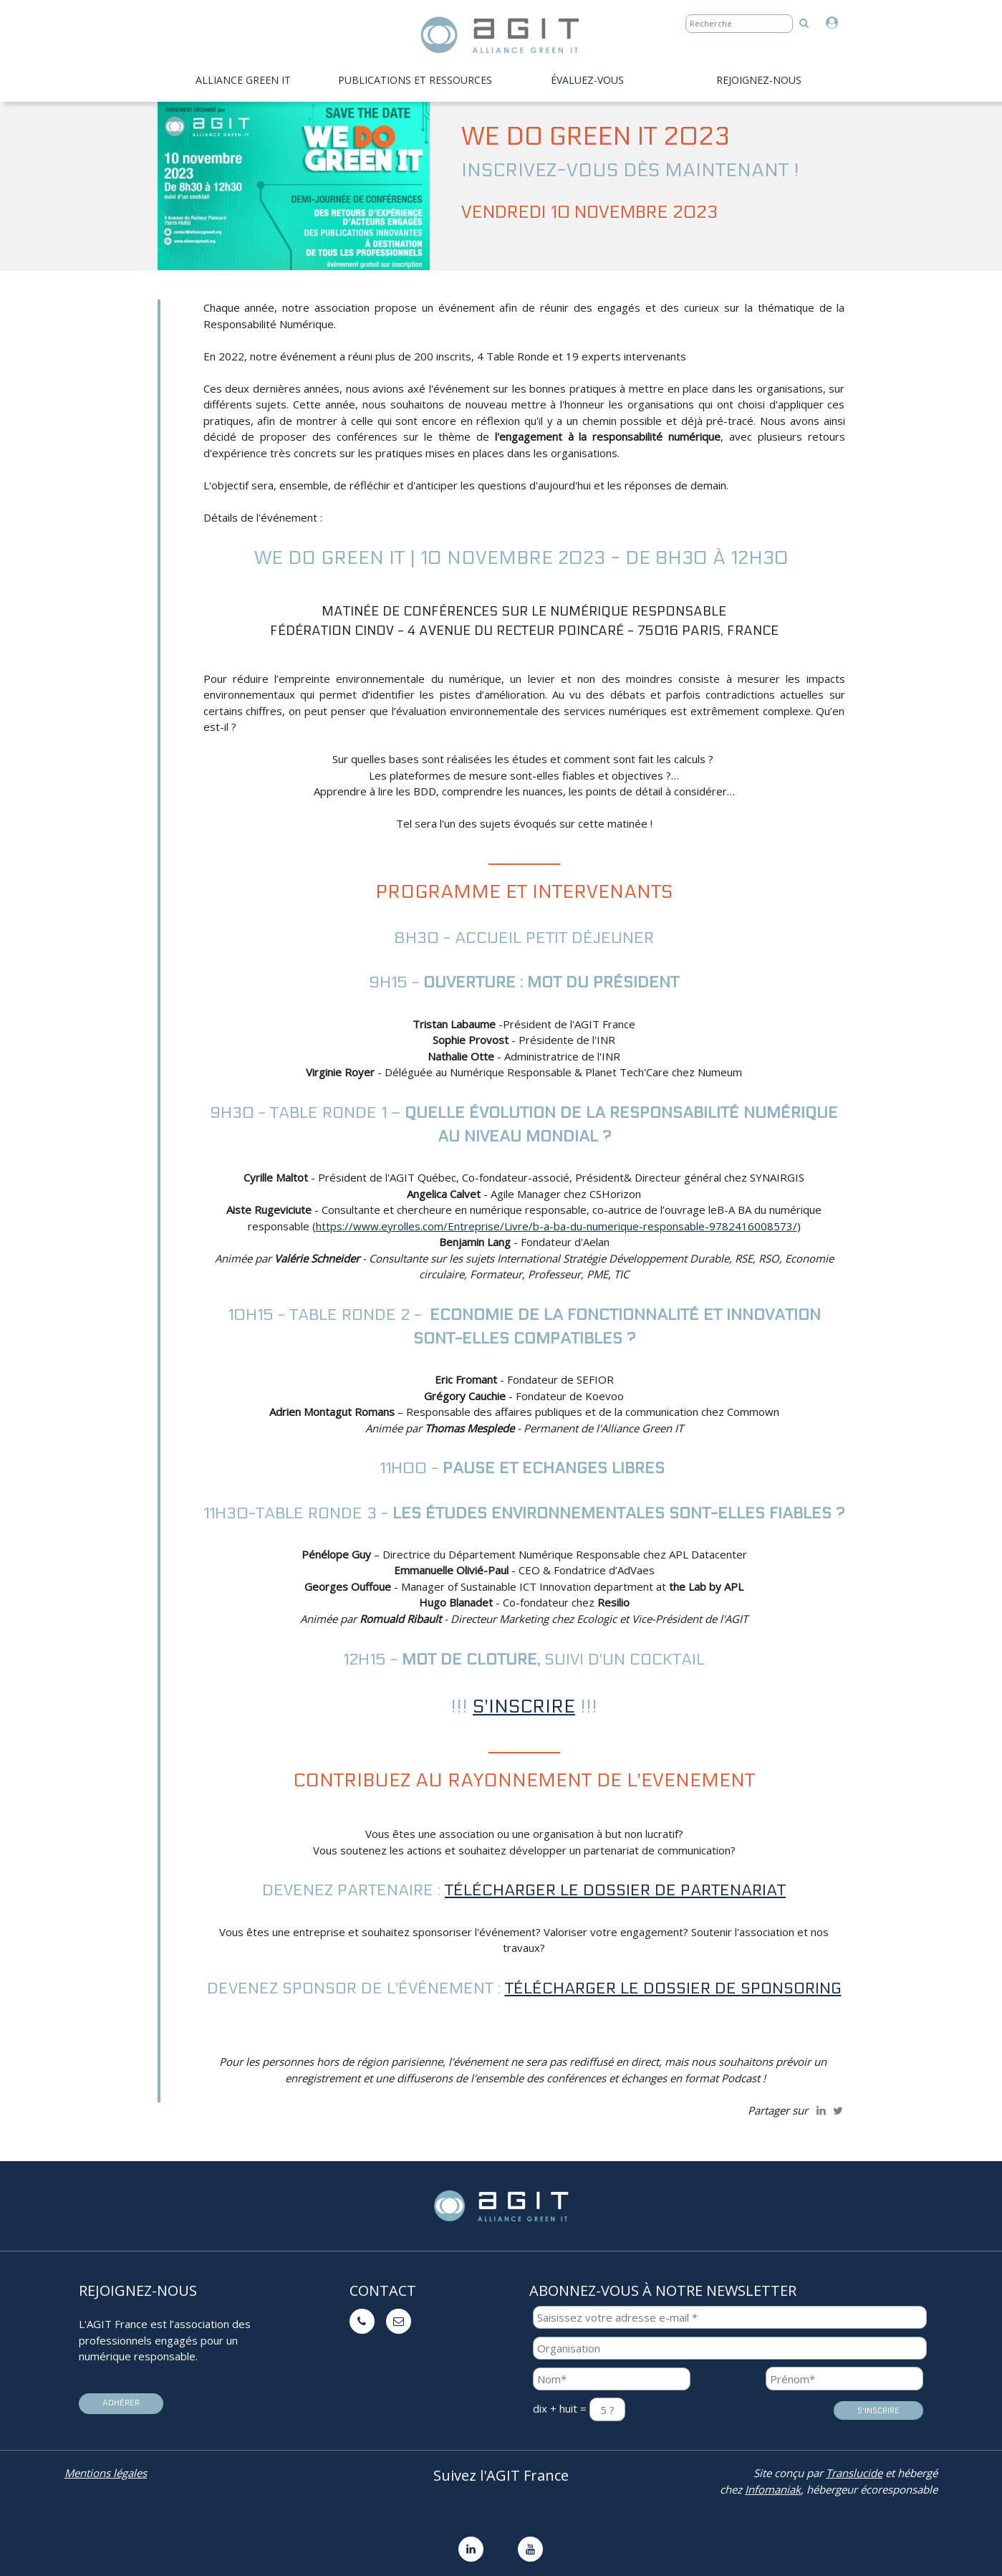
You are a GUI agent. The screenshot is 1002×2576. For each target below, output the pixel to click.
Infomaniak (773, 2489)
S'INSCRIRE (524, 1706)
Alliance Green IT (243, 80)
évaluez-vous (587, 80)
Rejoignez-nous (758, 80)
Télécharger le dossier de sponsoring (673, 1988)
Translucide (854, 2473)
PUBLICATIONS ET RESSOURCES (415, 80)
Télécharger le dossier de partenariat (615, 1890)
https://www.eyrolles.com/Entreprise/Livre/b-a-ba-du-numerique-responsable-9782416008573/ (556, 1226)
